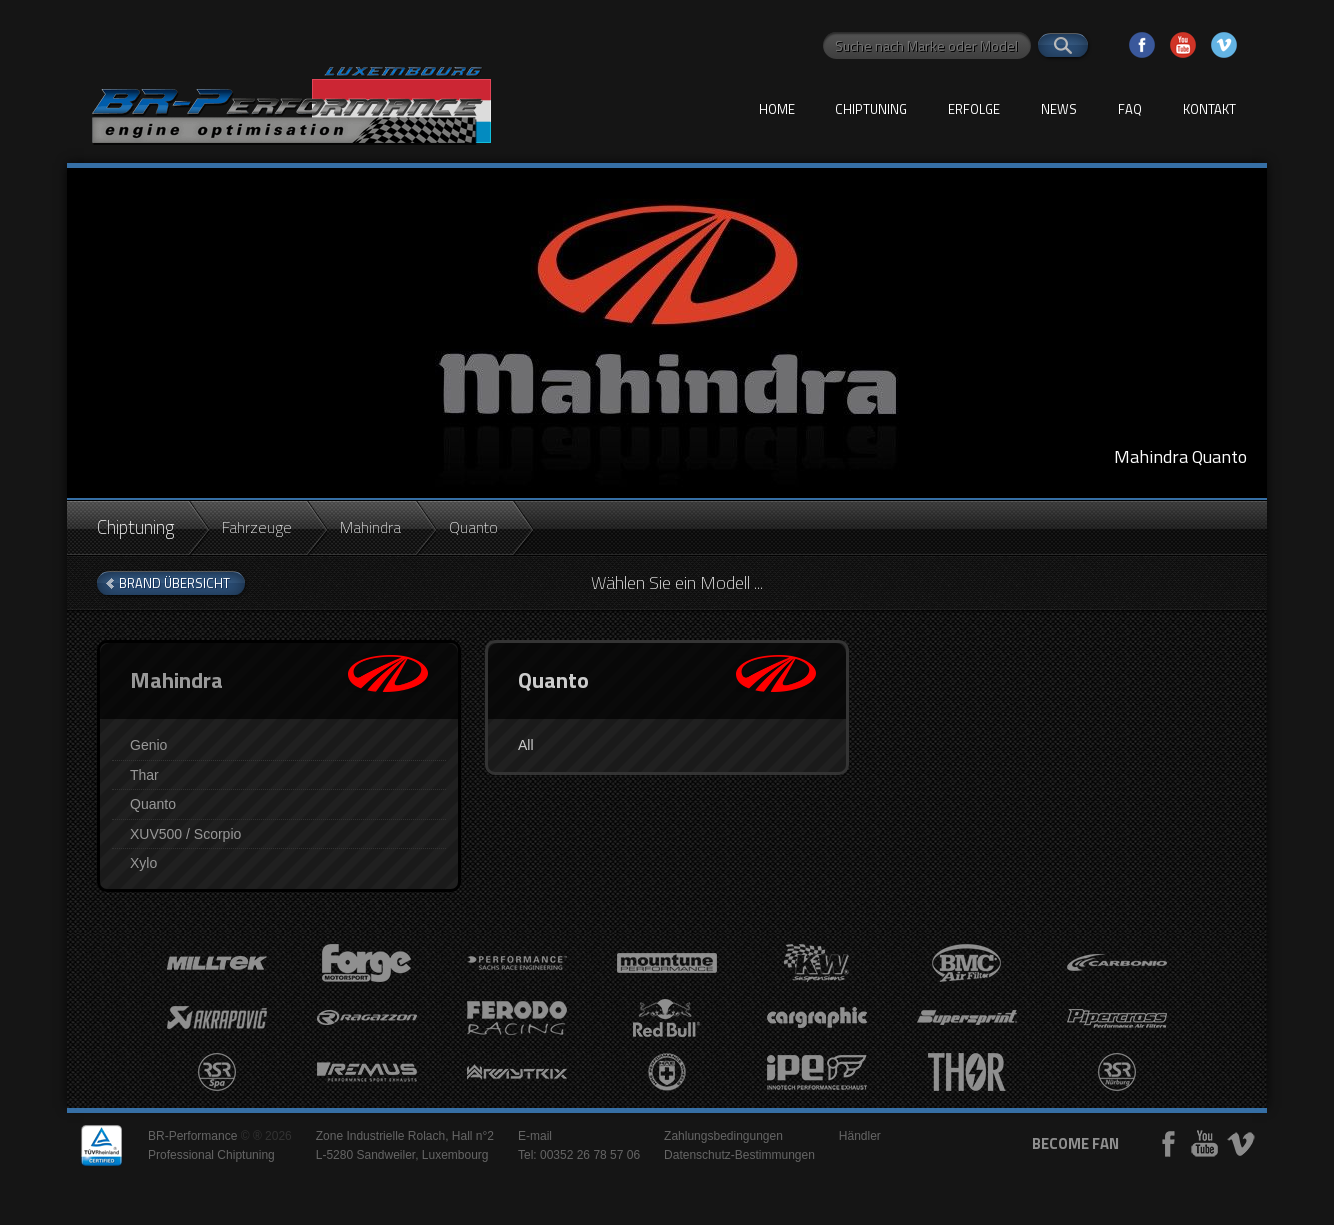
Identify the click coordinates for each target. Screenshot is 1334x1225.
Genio (148, 745)
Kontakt (1209, 109)
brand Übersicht (174, 583)
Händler (860, 1136)
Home (777, 109)
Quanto (153, 804)
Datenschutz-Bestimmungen (739, 1155)
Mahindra (370, 527)
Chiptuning (871, 109)
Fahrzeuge (257, 527)
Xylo (143, 863)
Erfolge (974, 109)
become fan (1075, 1143)
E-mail (535, 1136)
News (1059, 109)
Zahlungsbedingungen (723, 1136)
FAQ (1130, 109)
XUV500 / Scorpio (185, 834)
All (526, 745)
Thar (144, 775)
